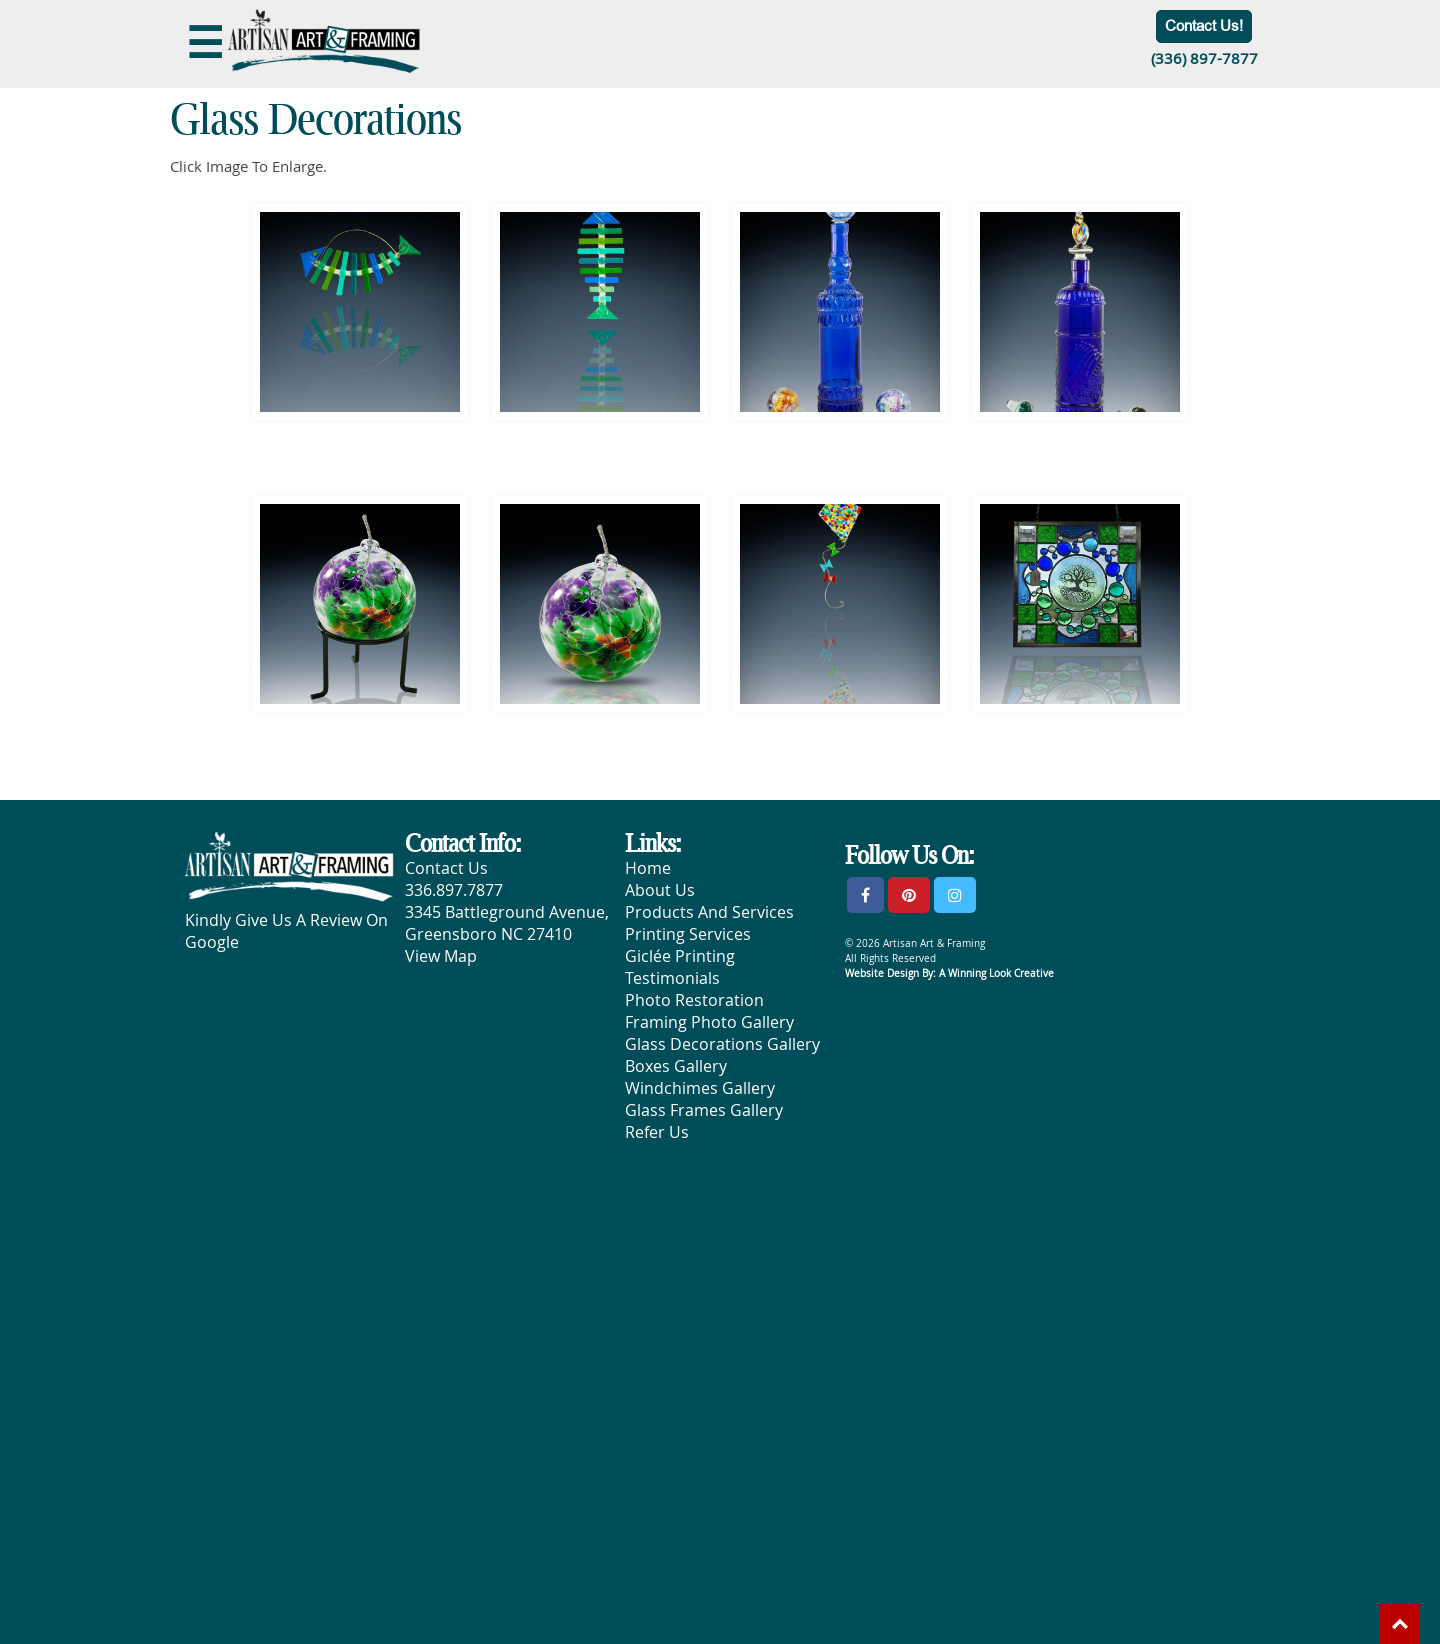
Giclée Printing (680, 956)
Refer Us (657, 1132)
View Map (441, 956)
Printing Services (688, 934)
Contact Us (446, 868)
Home (648, 868)
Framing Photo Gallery (709, 1022)
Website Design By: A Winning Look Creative (949, 973)
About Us (660, 890)
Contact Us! (1204, 26)
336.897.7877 (454, 890)
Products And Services (709, 912)
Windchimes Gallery (700, 1088)
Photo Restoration (694, 1000)
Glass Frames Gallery (704, 1110)
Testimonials (672, 978)
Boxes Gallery (676, 1066)
